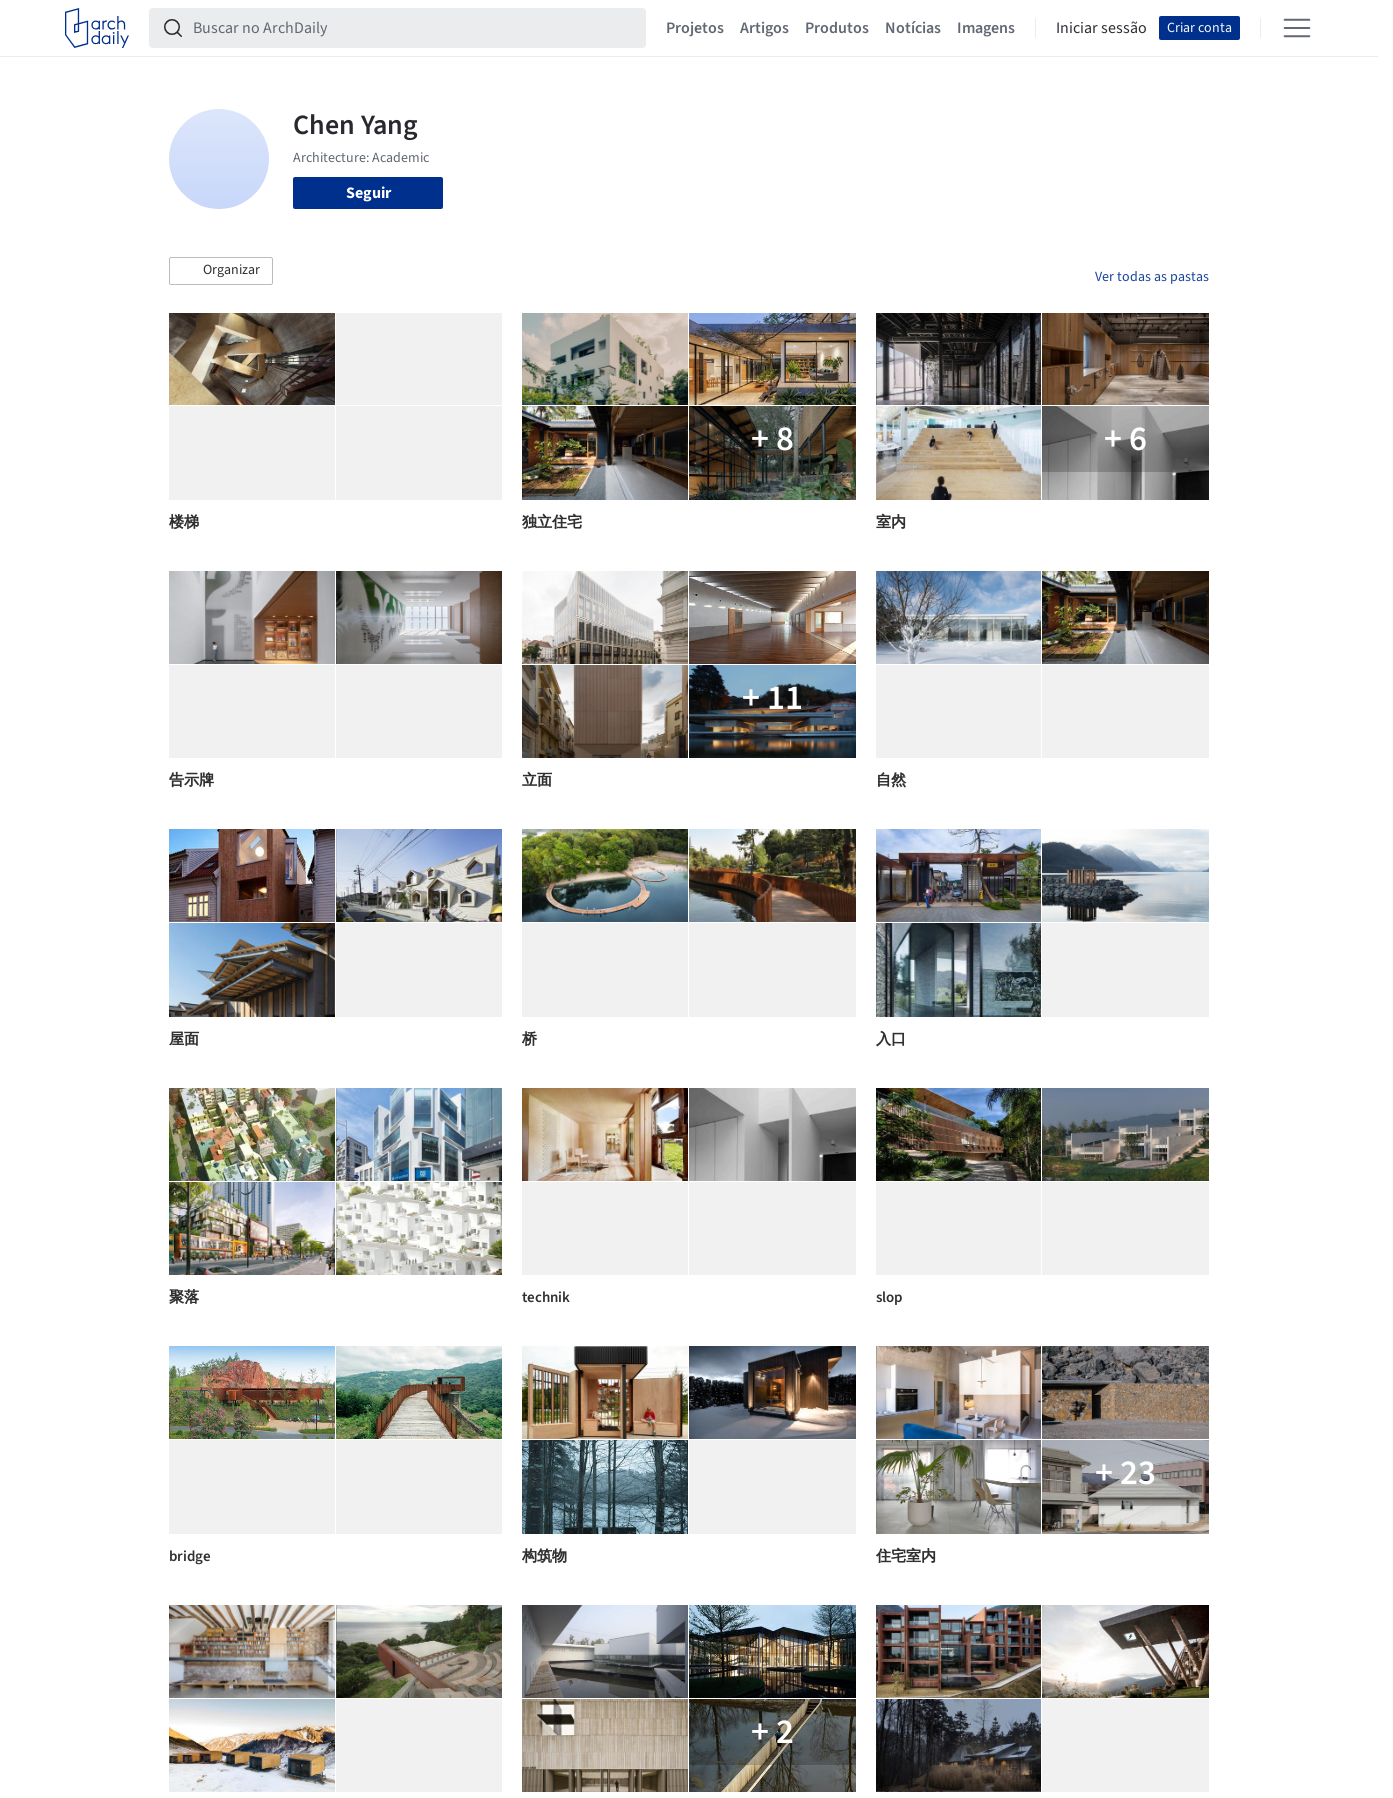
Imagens (986, 28)
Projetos (695, 28)
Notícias (913, 28)
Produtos (837, 28)
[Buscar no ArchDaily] (413, 28)
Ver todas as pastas (1152, 277)
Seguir (368, 193)
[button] (221, 271)
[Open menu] (1297, 28)
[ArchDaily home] (97, 28)
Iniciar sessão (1101, 28)
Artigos (764, 28)
